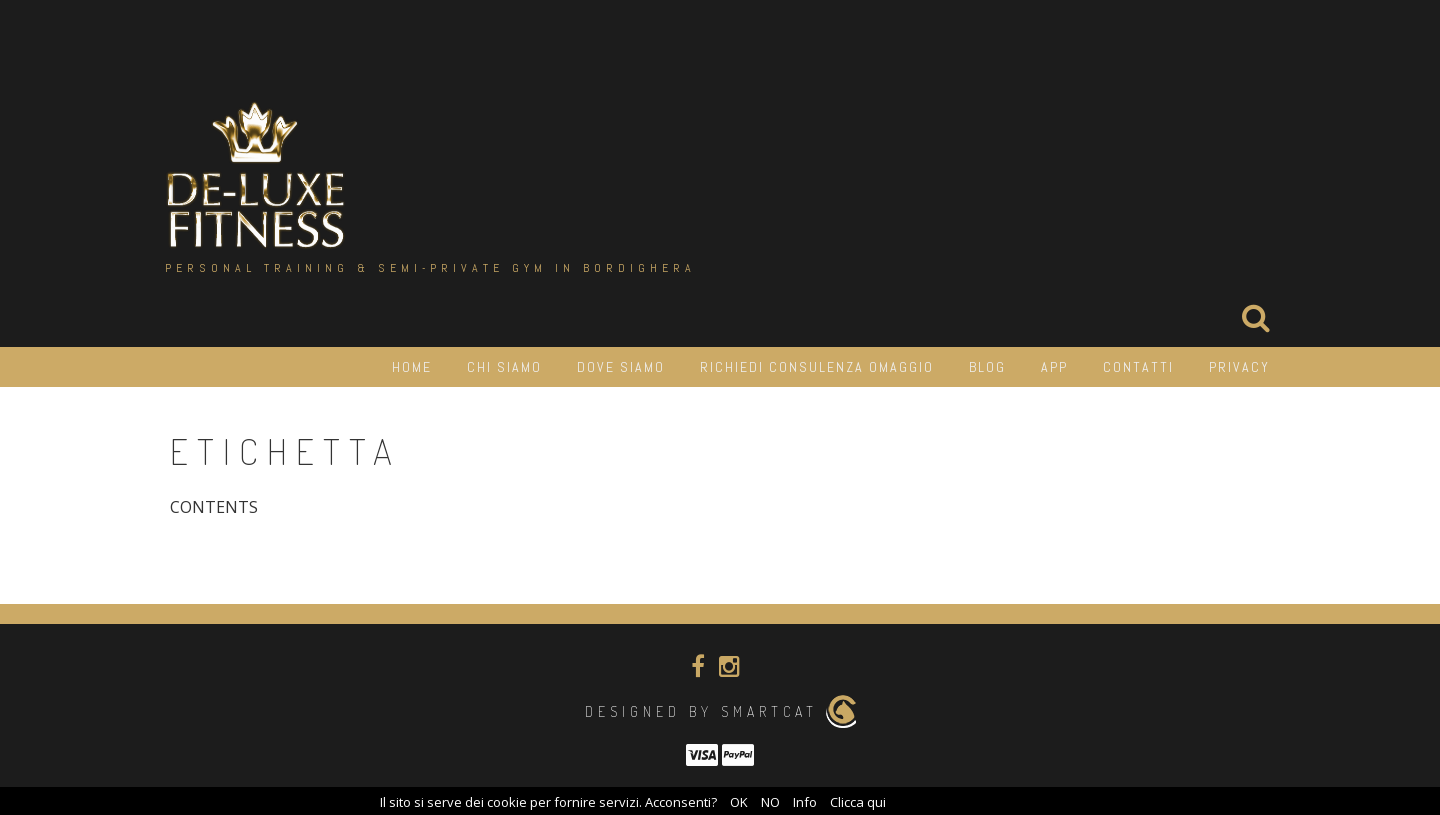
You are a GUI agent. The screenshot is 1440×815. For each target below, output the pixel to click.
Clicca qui (858, 802)
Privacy (1239, 367)
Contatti (1138, 367)
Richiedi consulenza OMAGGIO (817, 367)
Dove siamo (621, 367)
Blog (987, 367)
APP (1054, 367)
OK (739, 802)
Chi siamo (504, 367)
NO (770, 802)
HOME (412, 367)
